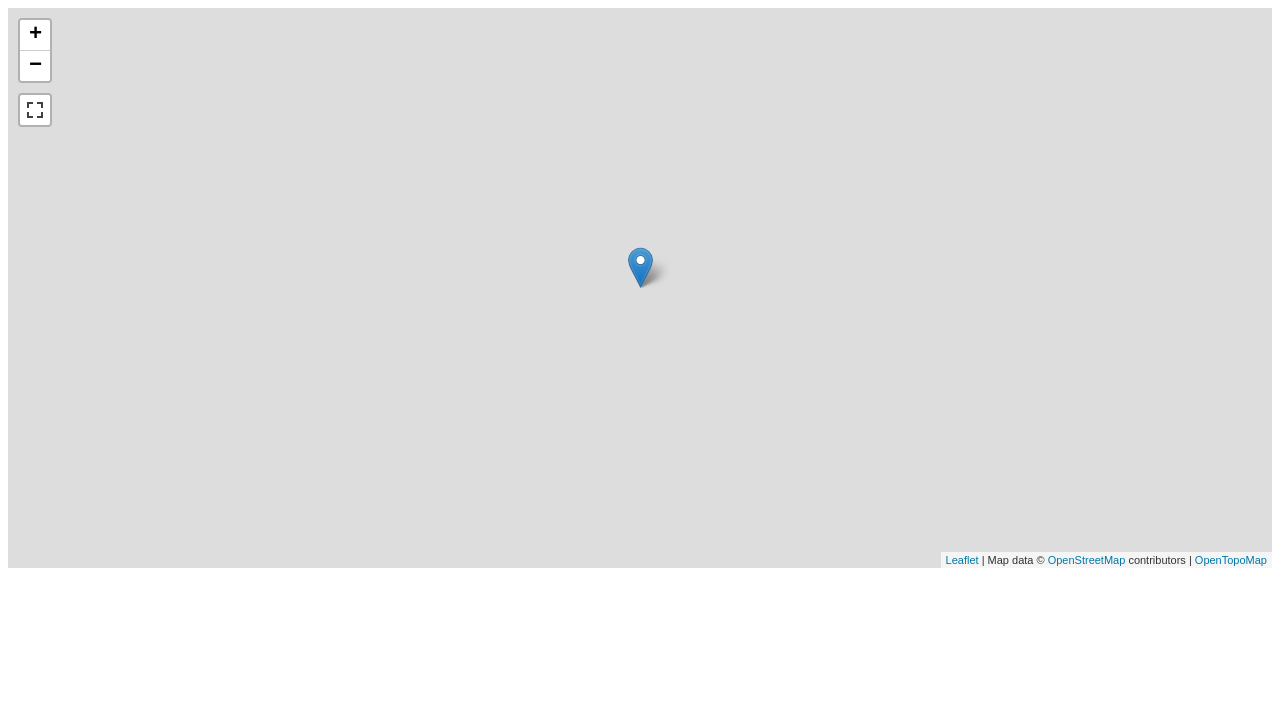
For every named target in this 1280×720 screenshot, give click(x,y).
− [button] (35, 66)
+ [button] (35, 35)
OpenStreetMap (1087, 560)
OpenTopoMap (1231, 560)
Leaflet (962, 560)
